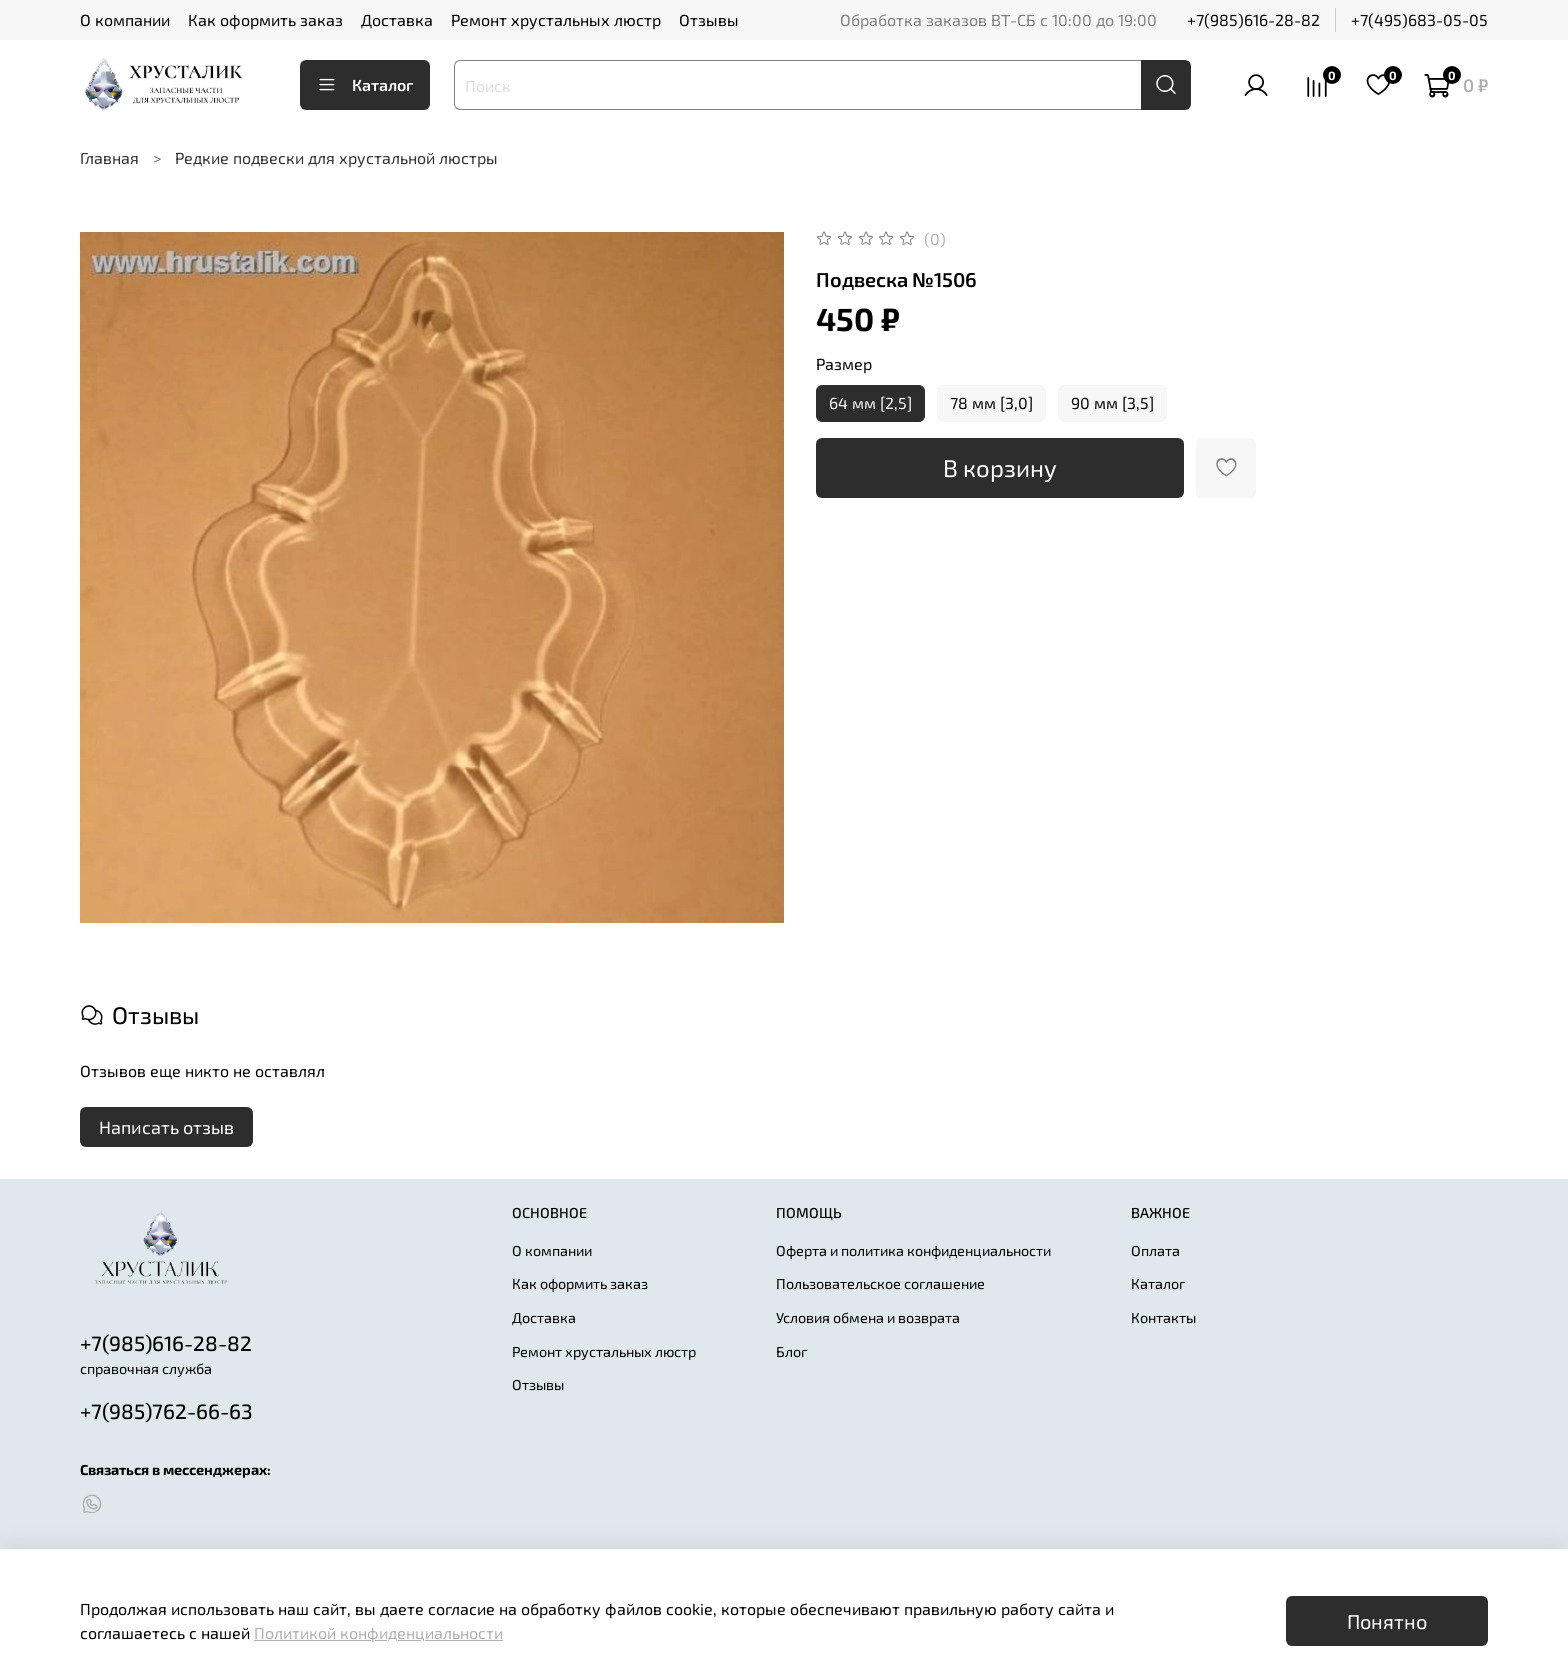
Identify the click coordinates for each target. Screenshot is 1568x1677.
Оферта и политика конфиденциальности (913, 1250)
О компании (125, 19)
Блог (792, 1351)
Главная (109, 157)
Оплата (1155, 1250)
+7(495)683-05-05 (1419, 19)
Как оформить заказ (265, 19)
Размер (844, 363)
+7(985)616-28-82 (1253, 19)
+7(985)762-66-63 (166, 1410)
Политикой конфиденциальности (378, 1632)
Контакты (1163, 1317)
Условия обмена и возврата (868, 1317)
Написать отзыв (166, 1127)
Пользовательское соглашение (880, 1283)
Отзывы (709, 19)
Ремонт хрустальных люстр (556, 19)
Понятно (1387, 1621)
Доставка (397, 19)
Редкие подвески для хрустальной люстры (336, 157)
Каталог (365, 85)
